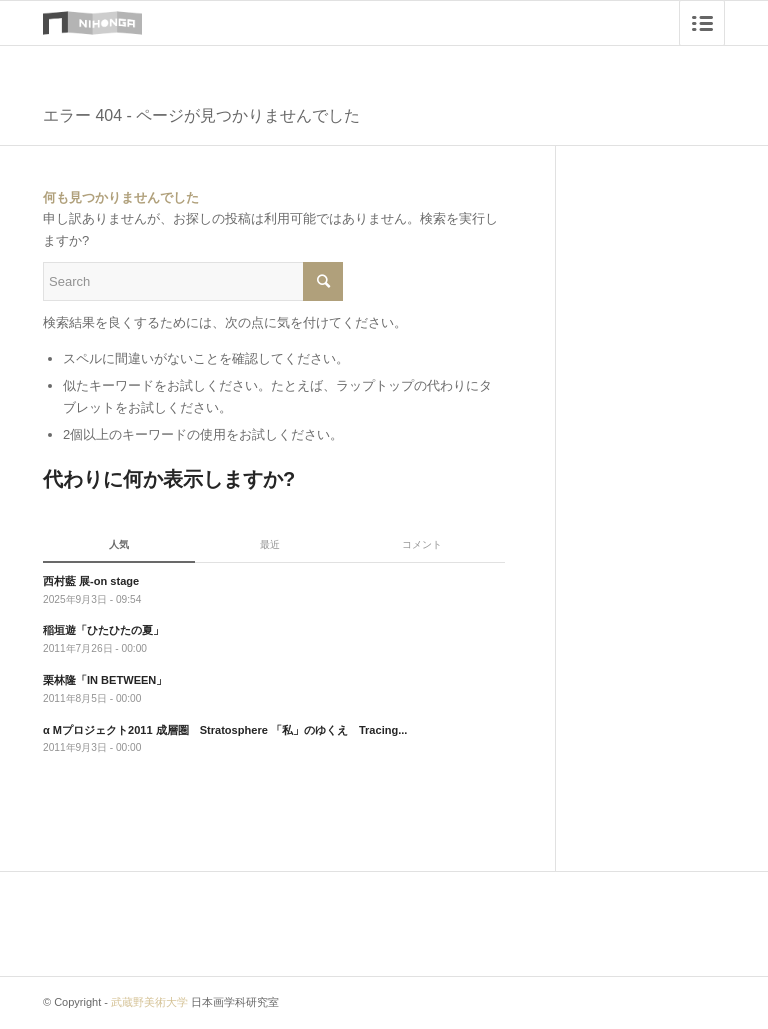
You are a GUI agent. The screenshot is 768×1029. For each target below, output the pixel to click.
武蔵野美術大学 (149, 1002)
